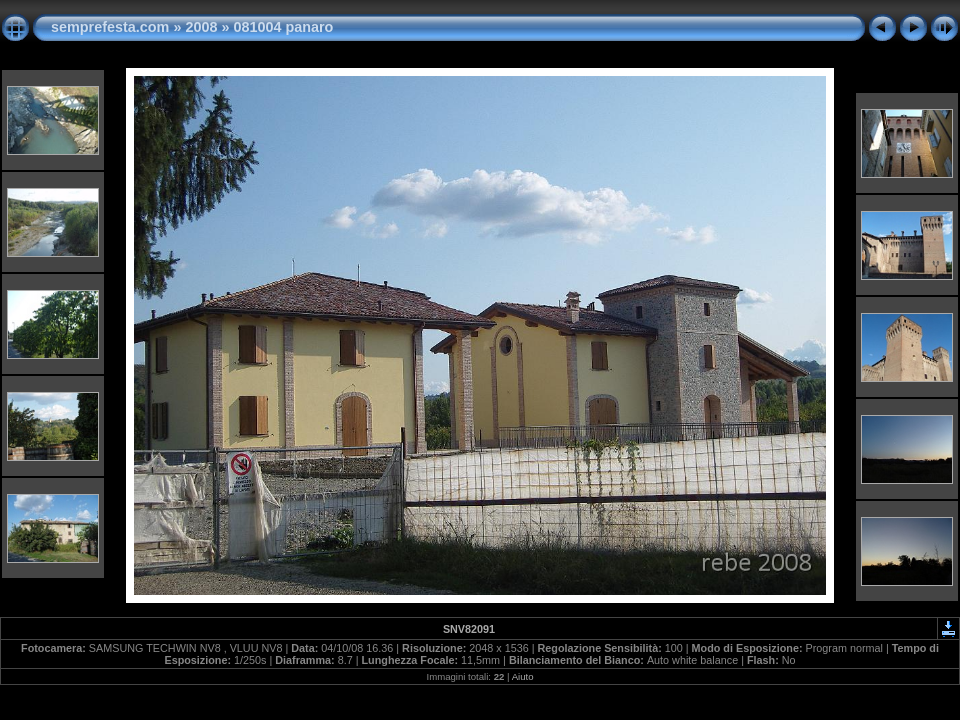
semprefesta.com (110, 27)
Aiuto (523, 676)
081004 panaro (283, 27)
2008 (201, 27)
